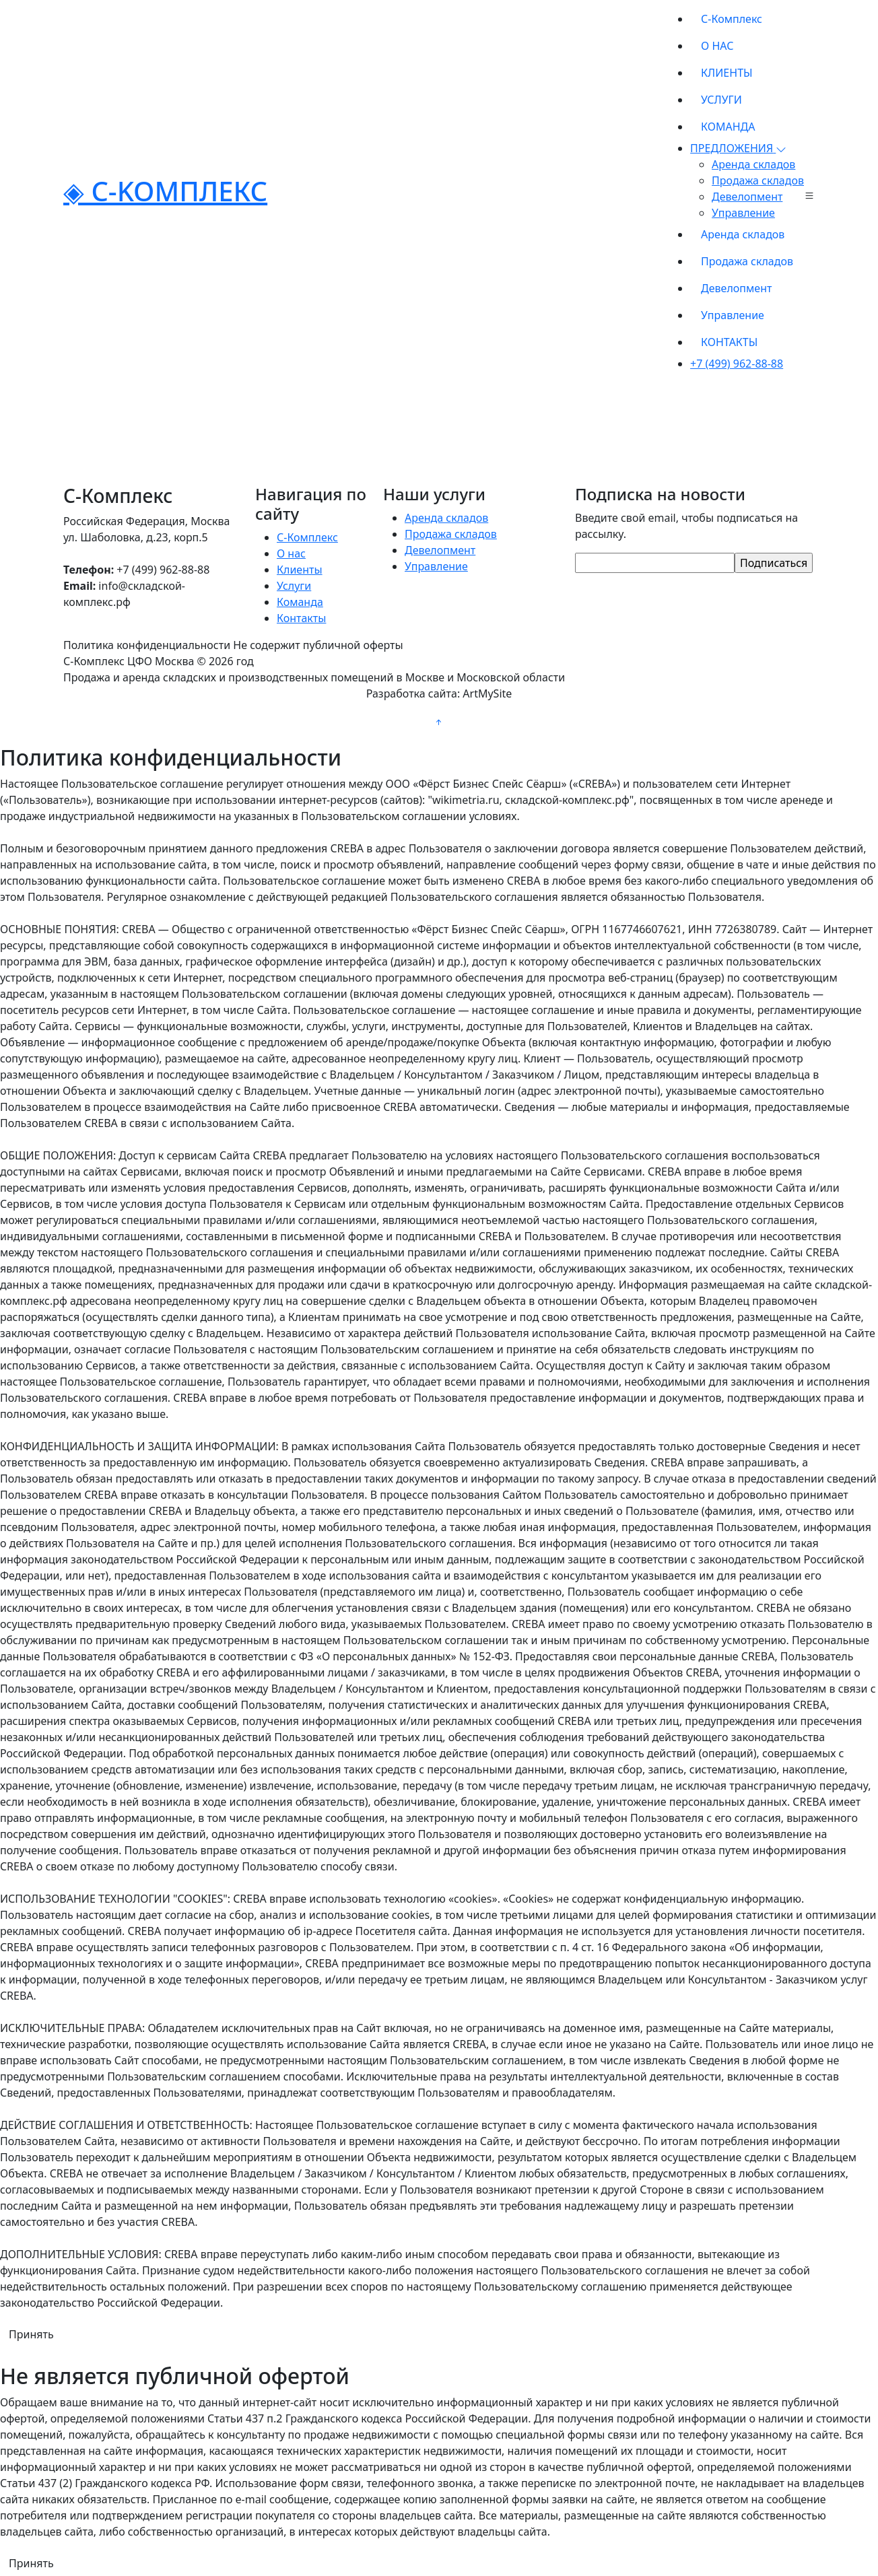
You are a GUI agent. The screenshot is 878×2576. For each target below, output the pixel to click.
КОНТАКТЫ (729, 342)
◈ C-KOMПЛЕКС (165, 190)
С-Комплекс (731, 18)
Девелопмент (747, 196)
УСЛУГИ (721, 99)
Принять (31, 2334)
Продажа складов (758, 180)
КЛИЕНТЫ (727, 72)
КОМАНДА (728, 126)
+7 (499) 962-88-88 (736, 363)
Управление (743, 212)
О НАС (717, 45)
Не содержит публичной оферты (318, 645)
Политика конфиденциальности (146, 645)
